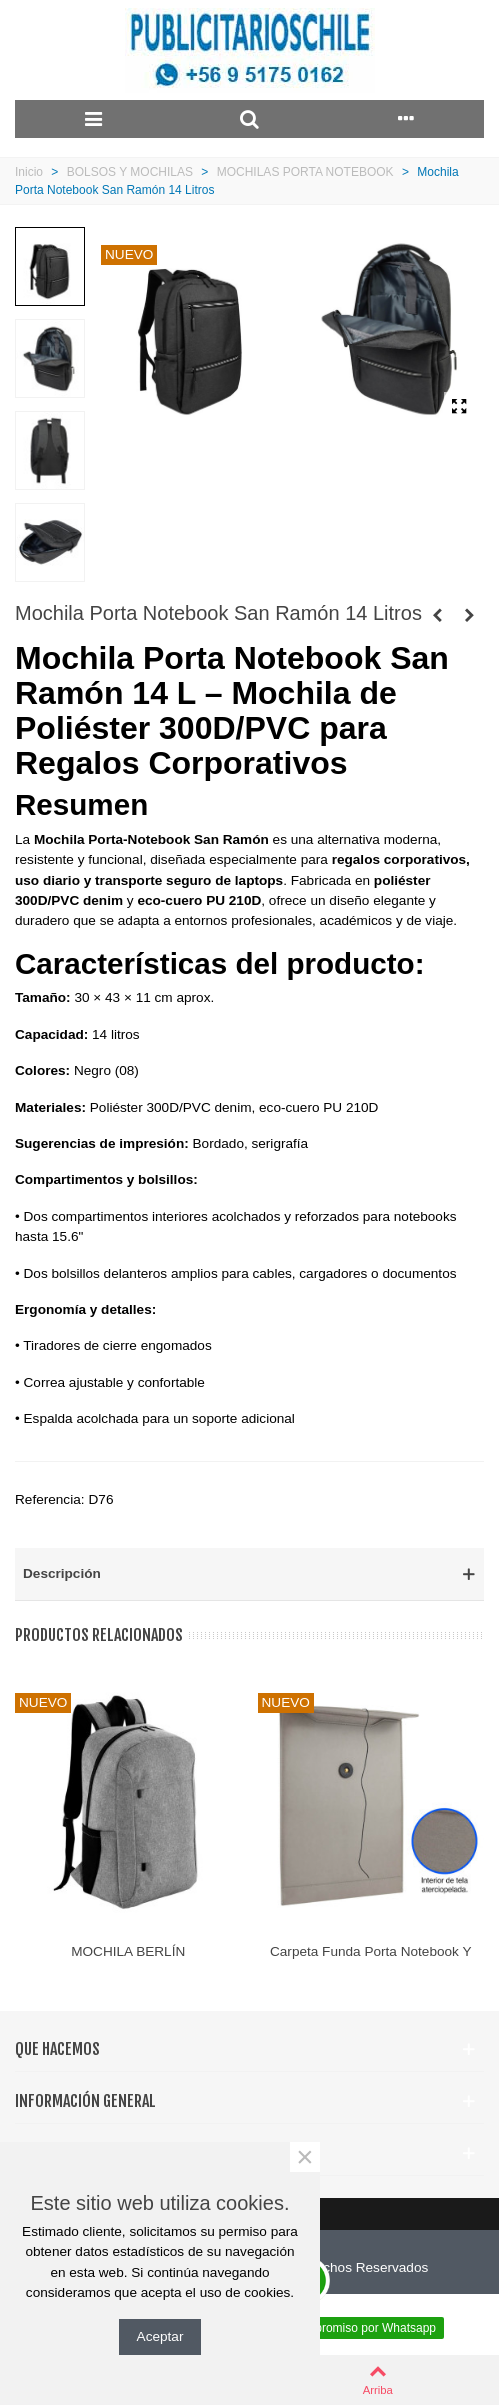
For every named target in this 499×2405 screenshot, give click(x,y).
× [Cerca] (304, 2157)
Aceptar (160, 2336)
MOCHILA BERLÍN (128, 1951)
